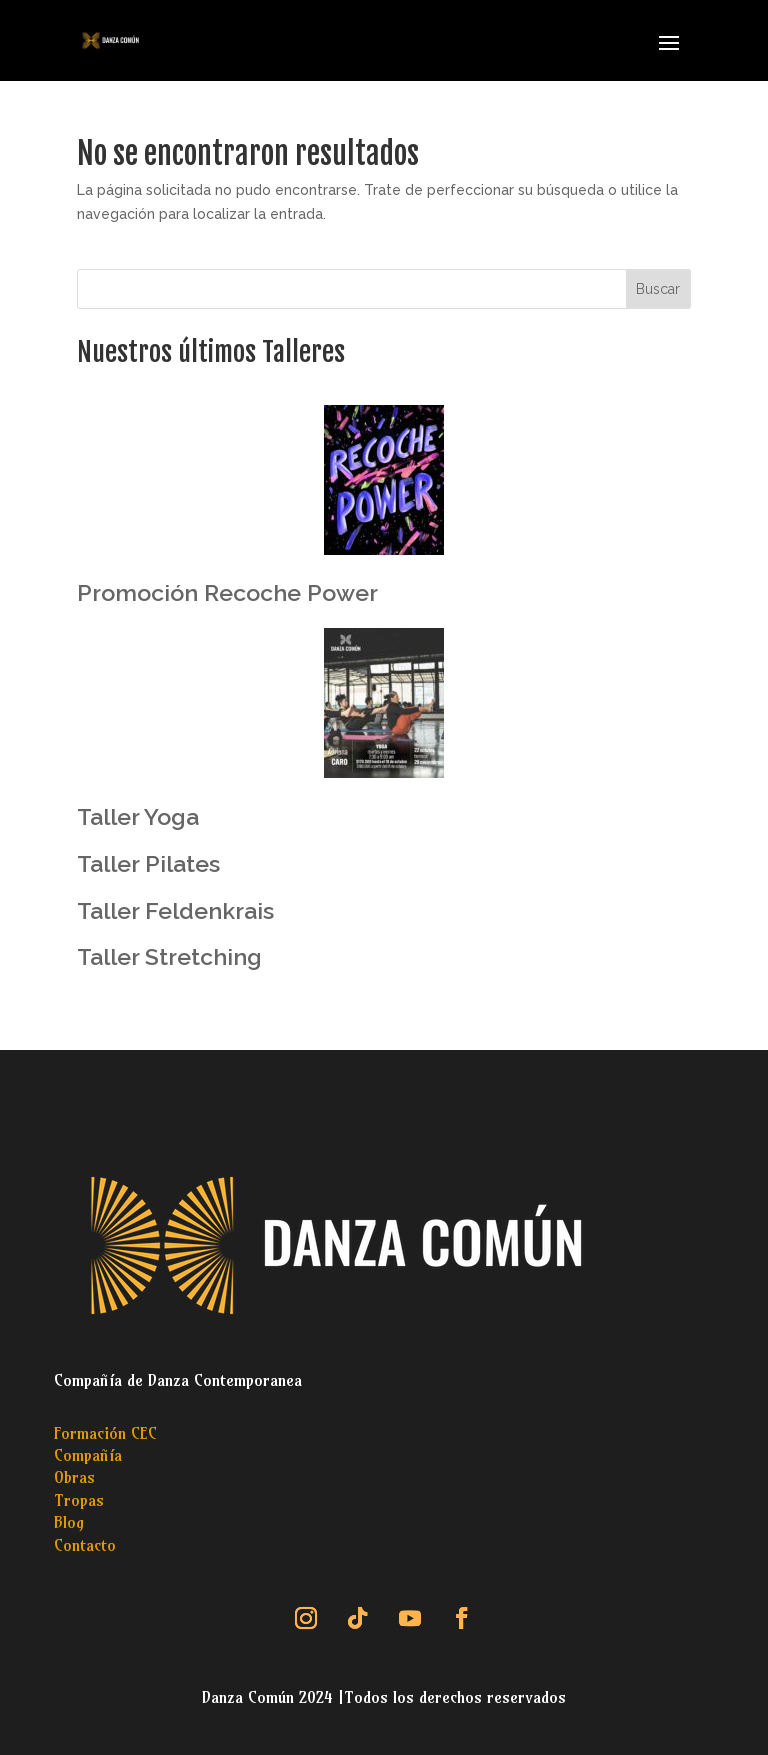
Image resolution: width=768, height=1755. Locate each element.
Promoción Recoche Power (227, 592)
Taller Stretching (169, 956)
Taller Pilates (148, 863)
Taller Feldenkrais (175, 910)
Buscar (658, 289)
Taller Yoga (138, 816)
